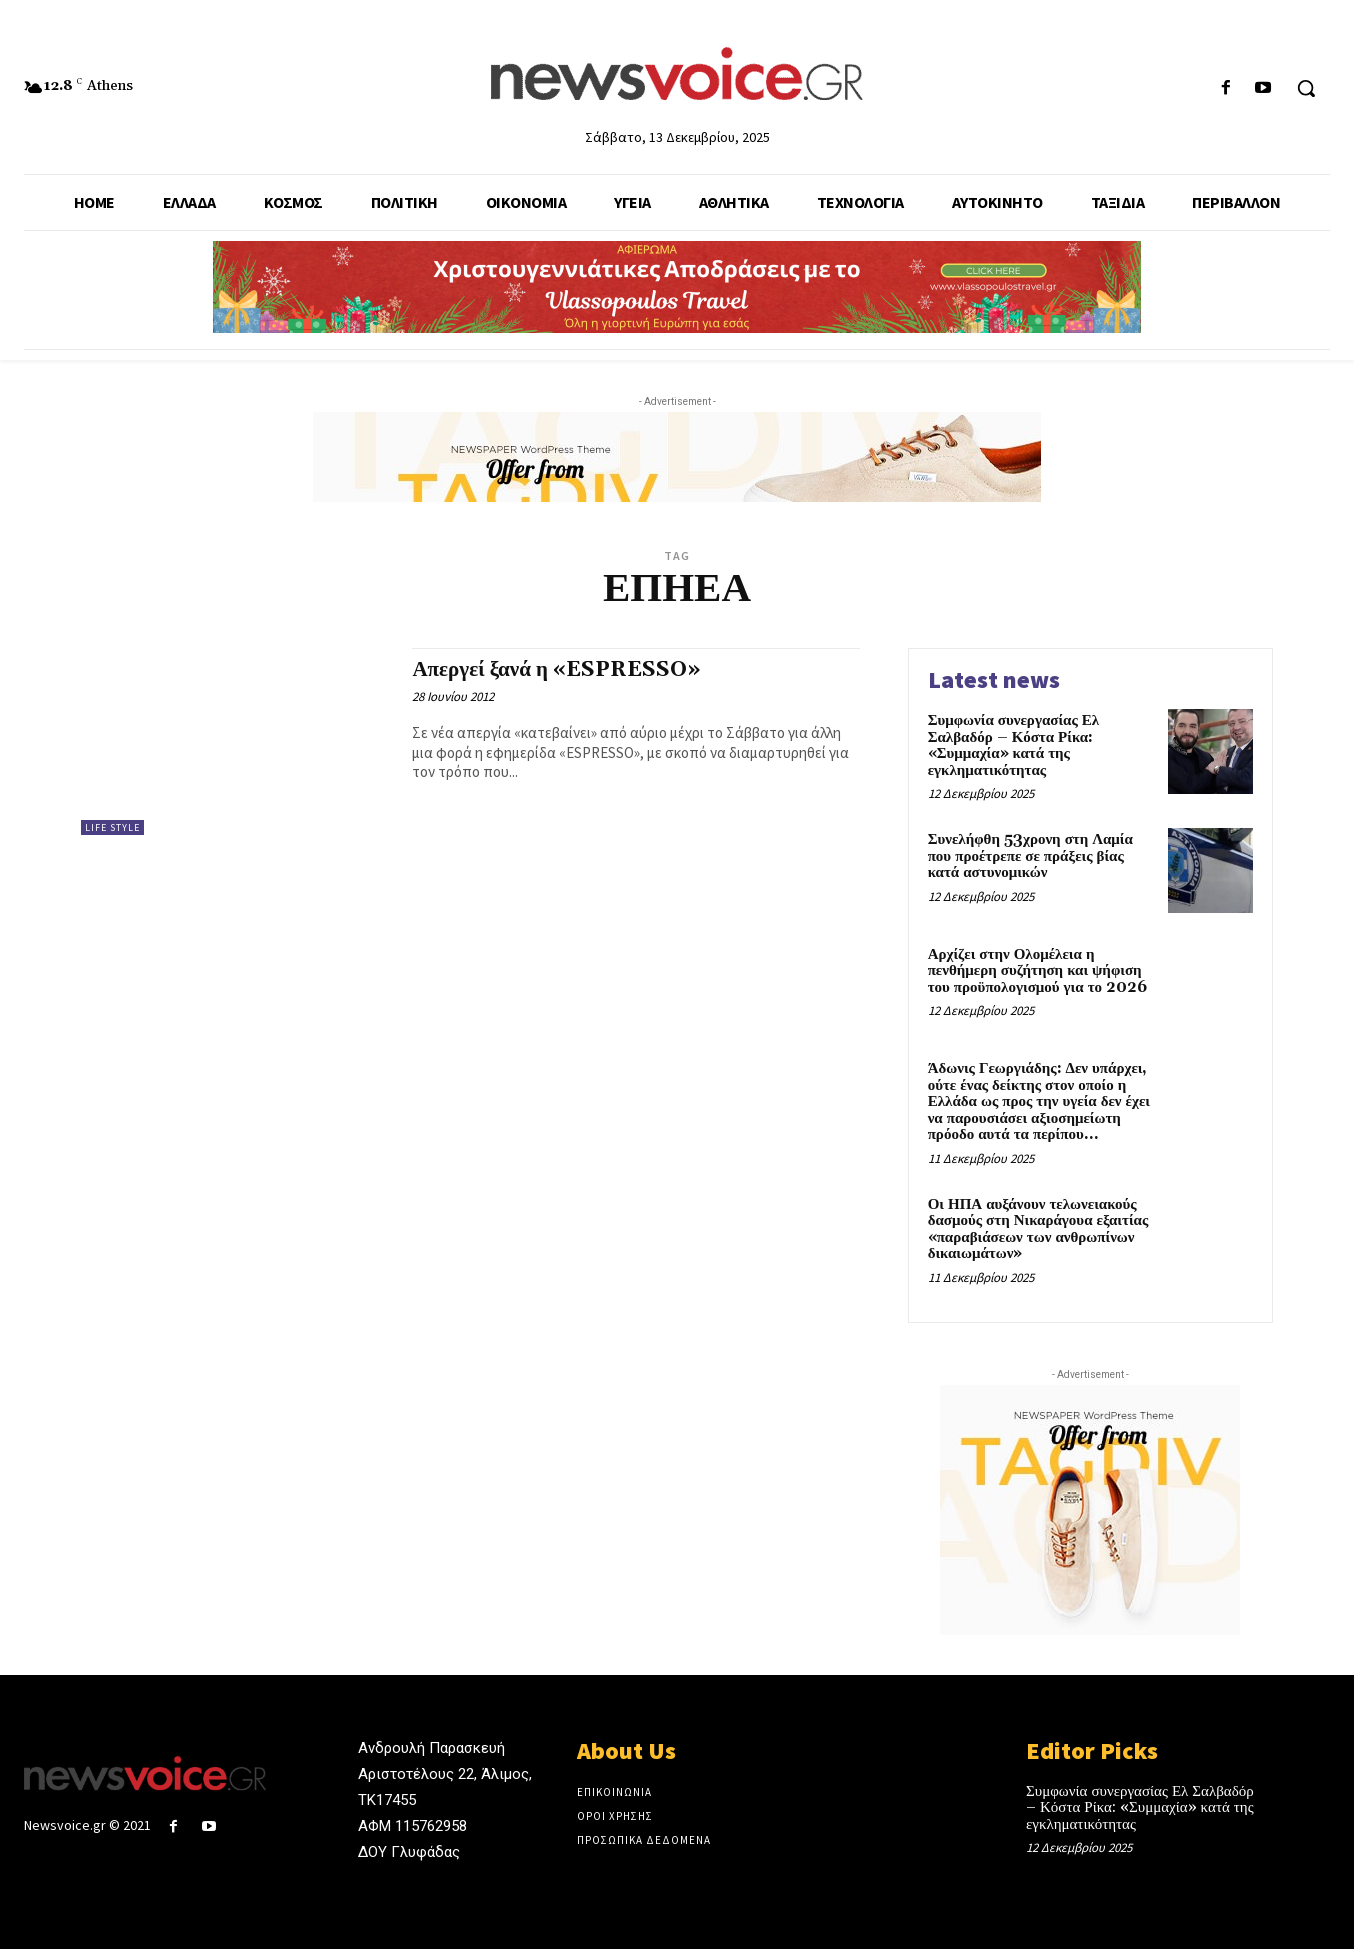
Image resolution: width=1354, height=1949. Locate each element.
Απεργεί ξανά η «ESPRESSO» (556, 670)
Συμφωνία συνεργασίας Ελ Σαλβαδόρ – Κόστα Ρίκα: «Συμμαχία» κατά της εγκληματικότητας (1014, 745)
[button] (1306, 88)
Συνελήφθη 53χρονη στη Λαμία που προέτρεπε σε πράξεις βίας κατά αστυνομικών (1030, 856)
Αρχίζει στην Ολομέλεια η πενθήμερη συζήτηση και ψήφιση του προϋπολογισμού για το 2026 (1037, 971)
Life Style (112, 827)
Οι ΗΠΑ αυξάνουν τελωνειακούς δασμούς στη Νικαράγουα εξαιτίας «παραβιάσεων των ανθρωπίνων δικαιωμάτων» (1038, 1229)
